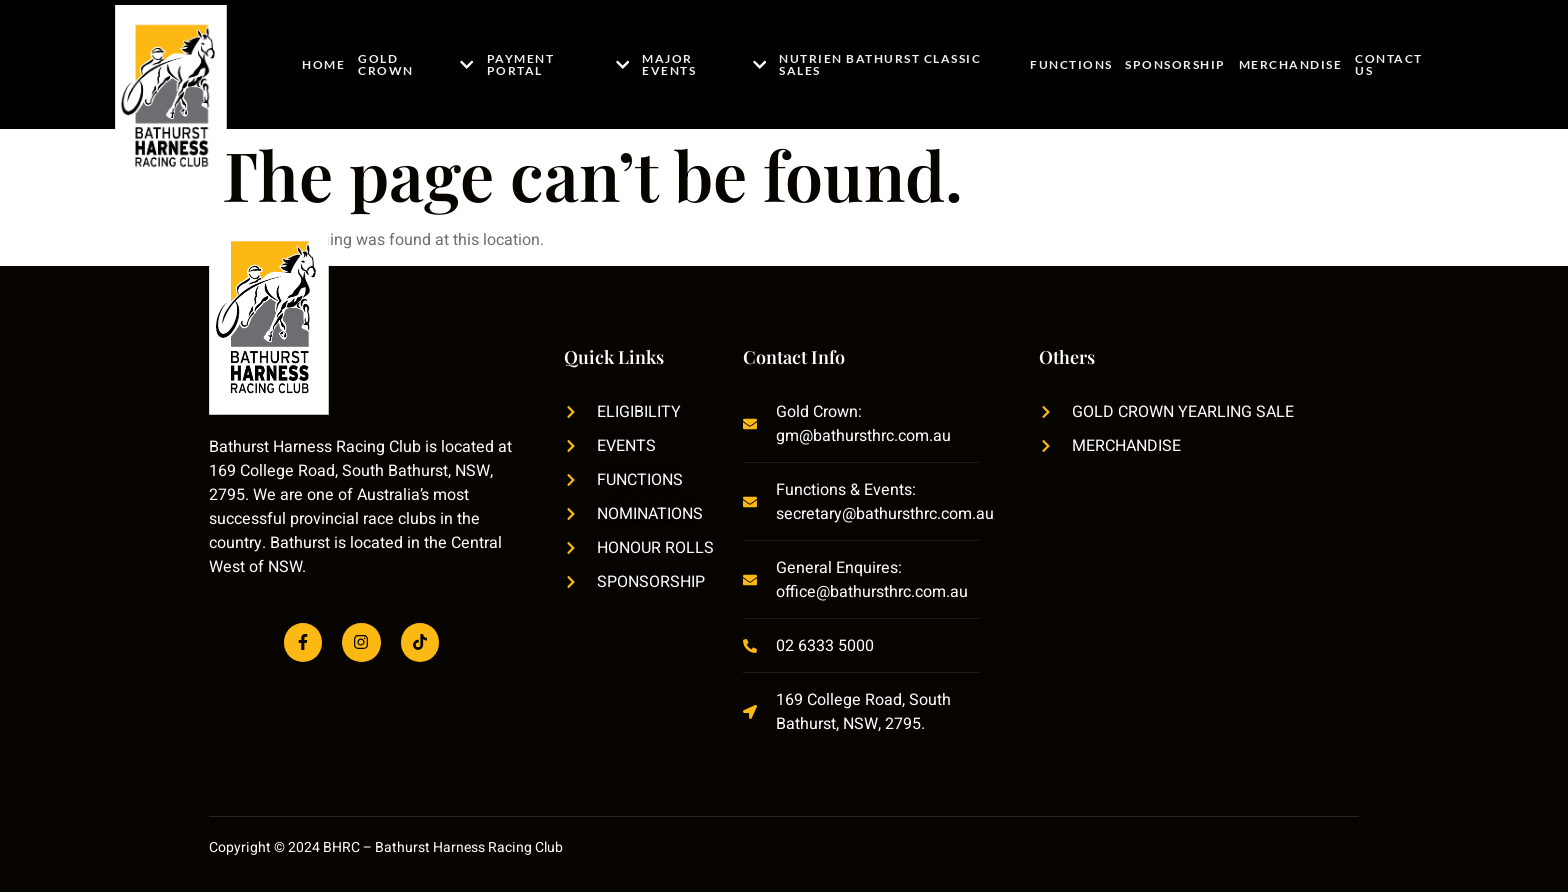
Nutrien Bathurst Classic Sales (880, 64)
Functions (1073, 64)
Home (323, 64)
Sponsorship (1176, 64)
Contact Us (1388, 64)
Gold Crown (415, 64)
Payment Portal (557, 64)
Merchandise (1291, 64)
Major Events (705, 64)
